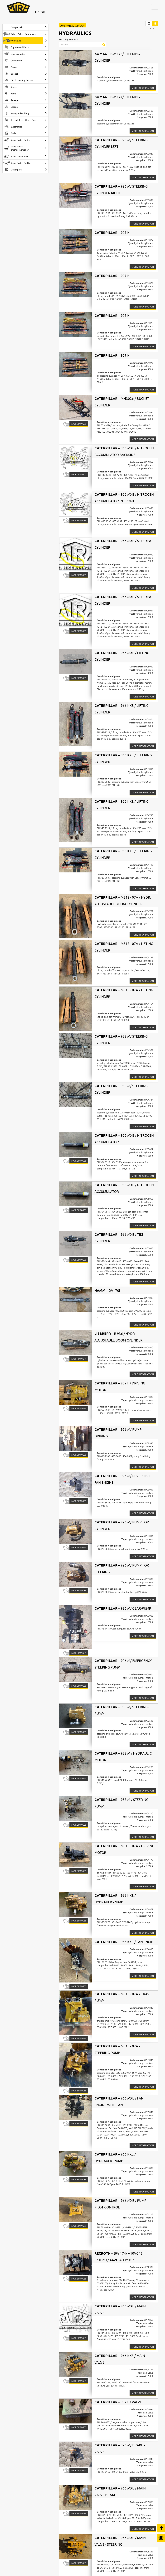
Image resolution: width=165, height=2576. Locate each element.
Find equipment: (68, 39)
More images (78, 423)
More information (142, 87)
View (152, 27)
